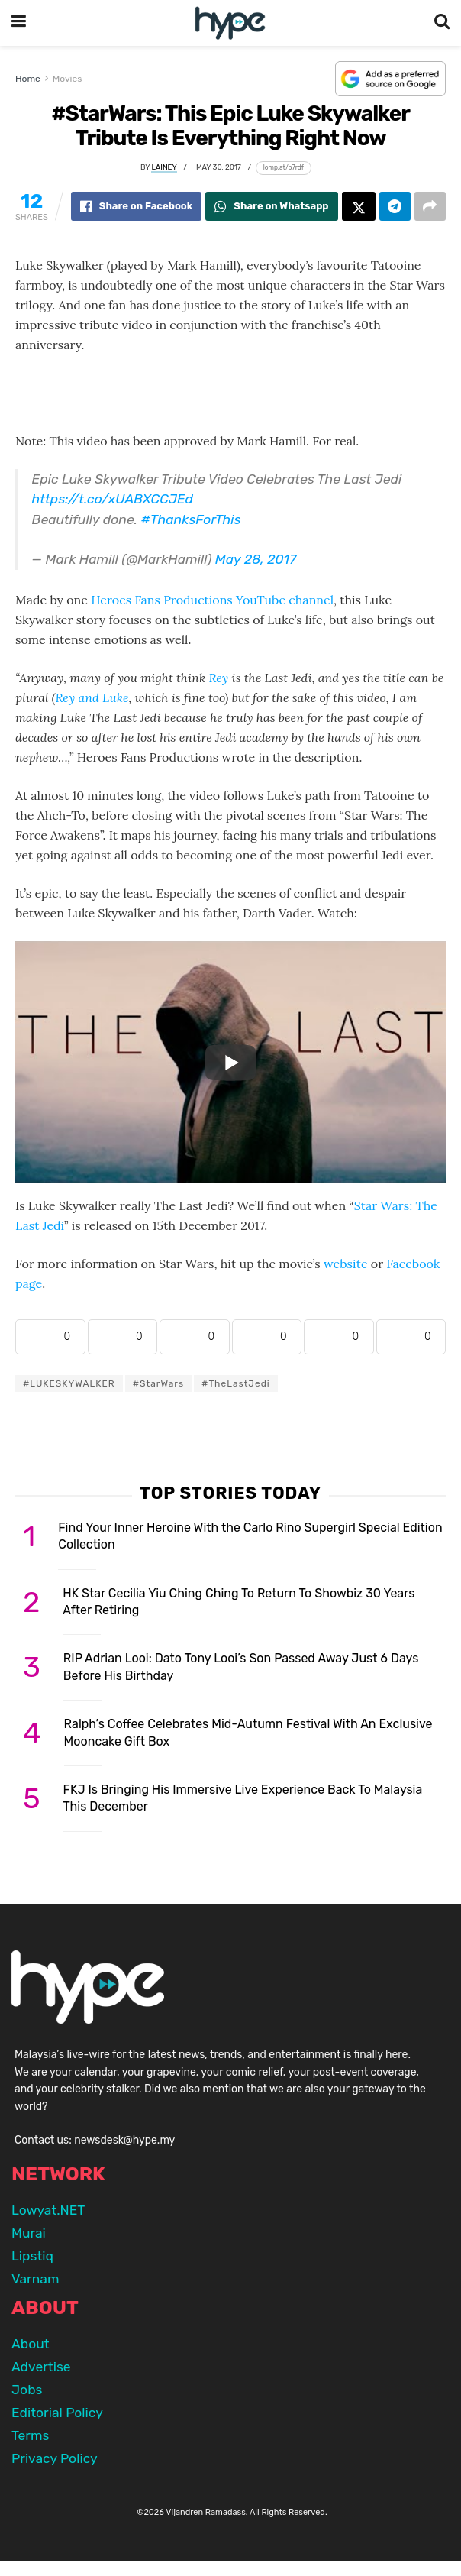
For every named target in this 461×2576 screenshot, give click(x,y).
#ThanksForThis (191, 519)
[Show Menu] (18, 23)
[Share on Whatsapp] (271, 206)
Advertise (41, 2366)
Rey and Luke (91, 697)
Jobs (26, 2389)
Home (27, 78)
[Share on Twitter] (359, 206)
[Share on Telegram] (395, 206)
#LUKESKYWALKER (69, 1383)
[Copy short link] (283, 167)
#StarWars (158, 1383)
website (346, 1263)
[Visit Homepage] (230, 23)
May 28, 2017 (255, 559)
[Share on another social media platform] (430, 206)
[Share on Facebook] (136, 206)
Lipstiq (32, 2256)
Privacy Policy (54, 2458)
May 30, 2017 (218, 167)
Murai (28, 2233)
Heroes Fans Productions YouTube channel (212, 599)
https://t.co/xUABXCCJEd (112, 498)
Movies (67, 78)
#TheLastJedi (235, 1383)
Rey (218, 677)
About (30, 2343)
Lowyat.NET (48, 2210)
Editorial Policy (57, 2412)
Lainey (163, 167)
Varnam (35, 2278)
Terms (30, 2435)
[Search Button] (442, 23)
